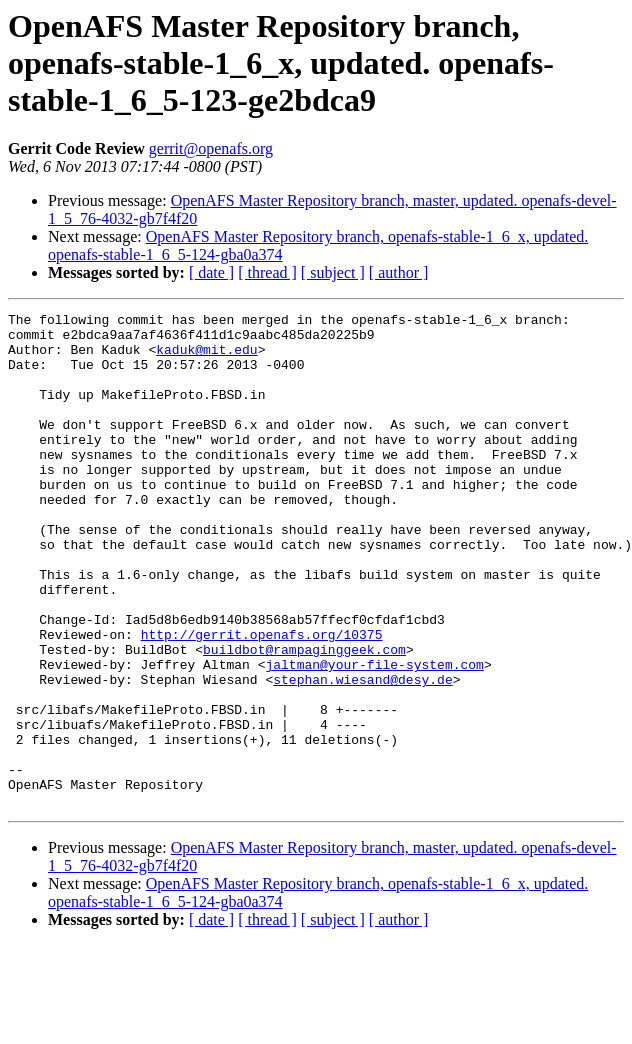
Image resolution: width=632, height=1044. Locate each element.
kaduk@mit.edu (206, 358)
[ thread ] (267, 272)
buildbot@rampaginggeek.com (304, 718)
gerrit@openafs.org (211, 148)
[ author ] (399, 272)
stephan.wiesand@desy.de (362, 754)
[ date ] (211, 272)
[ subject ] (333, 272)
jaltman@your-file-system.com (374, 736)
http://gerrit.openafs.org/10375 (262, 700)
